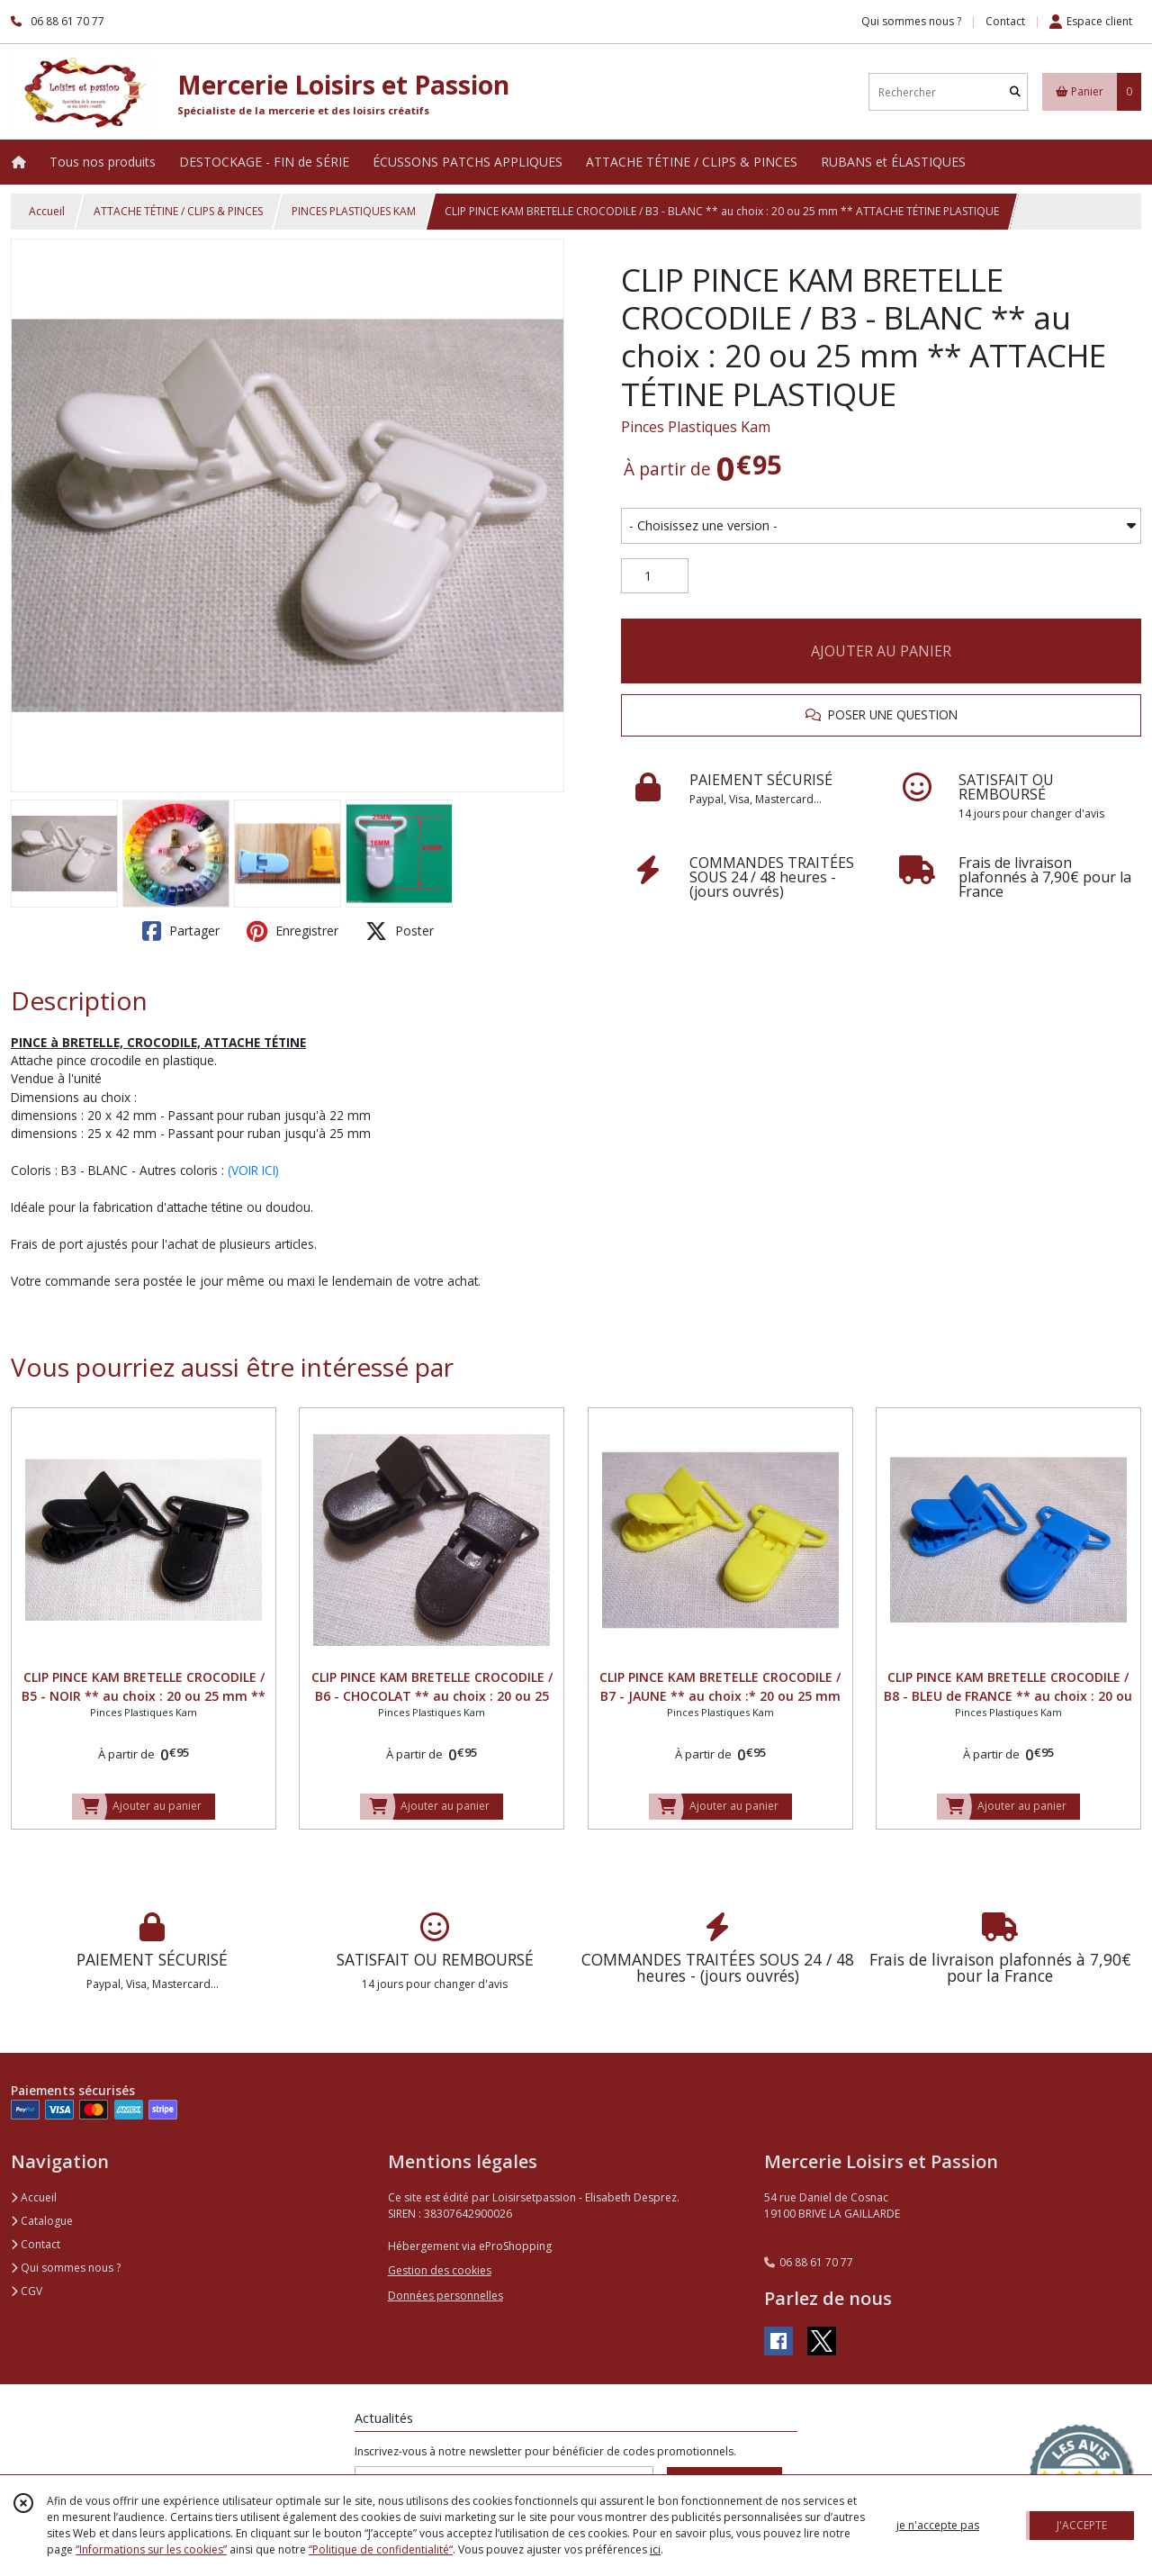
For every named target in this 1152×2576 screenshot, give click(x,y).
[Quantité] (654, 576)
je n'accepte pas (937, 2525)
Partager (181, 931)
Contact (1005, 21)
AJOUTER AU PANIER (881, 651)
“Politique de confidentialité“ (381, 2549)
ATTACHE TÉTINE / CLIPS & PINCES (178, 211)
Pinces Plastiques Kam (695, 427)
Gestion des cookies (439, 2270)
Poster (399, 931)
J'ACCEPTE (1082, 2525)
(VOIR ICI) (253, 1170)
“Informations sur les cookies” (151, 2549)
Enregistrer (292, 931)
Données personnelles (445, 2295)
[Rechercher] (1015, 92)
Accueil (47, 211)
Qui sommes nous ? (66, 2267)
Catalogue (42, 2220)
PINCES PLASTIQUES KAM (354, 211)
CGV (26, 2291)
